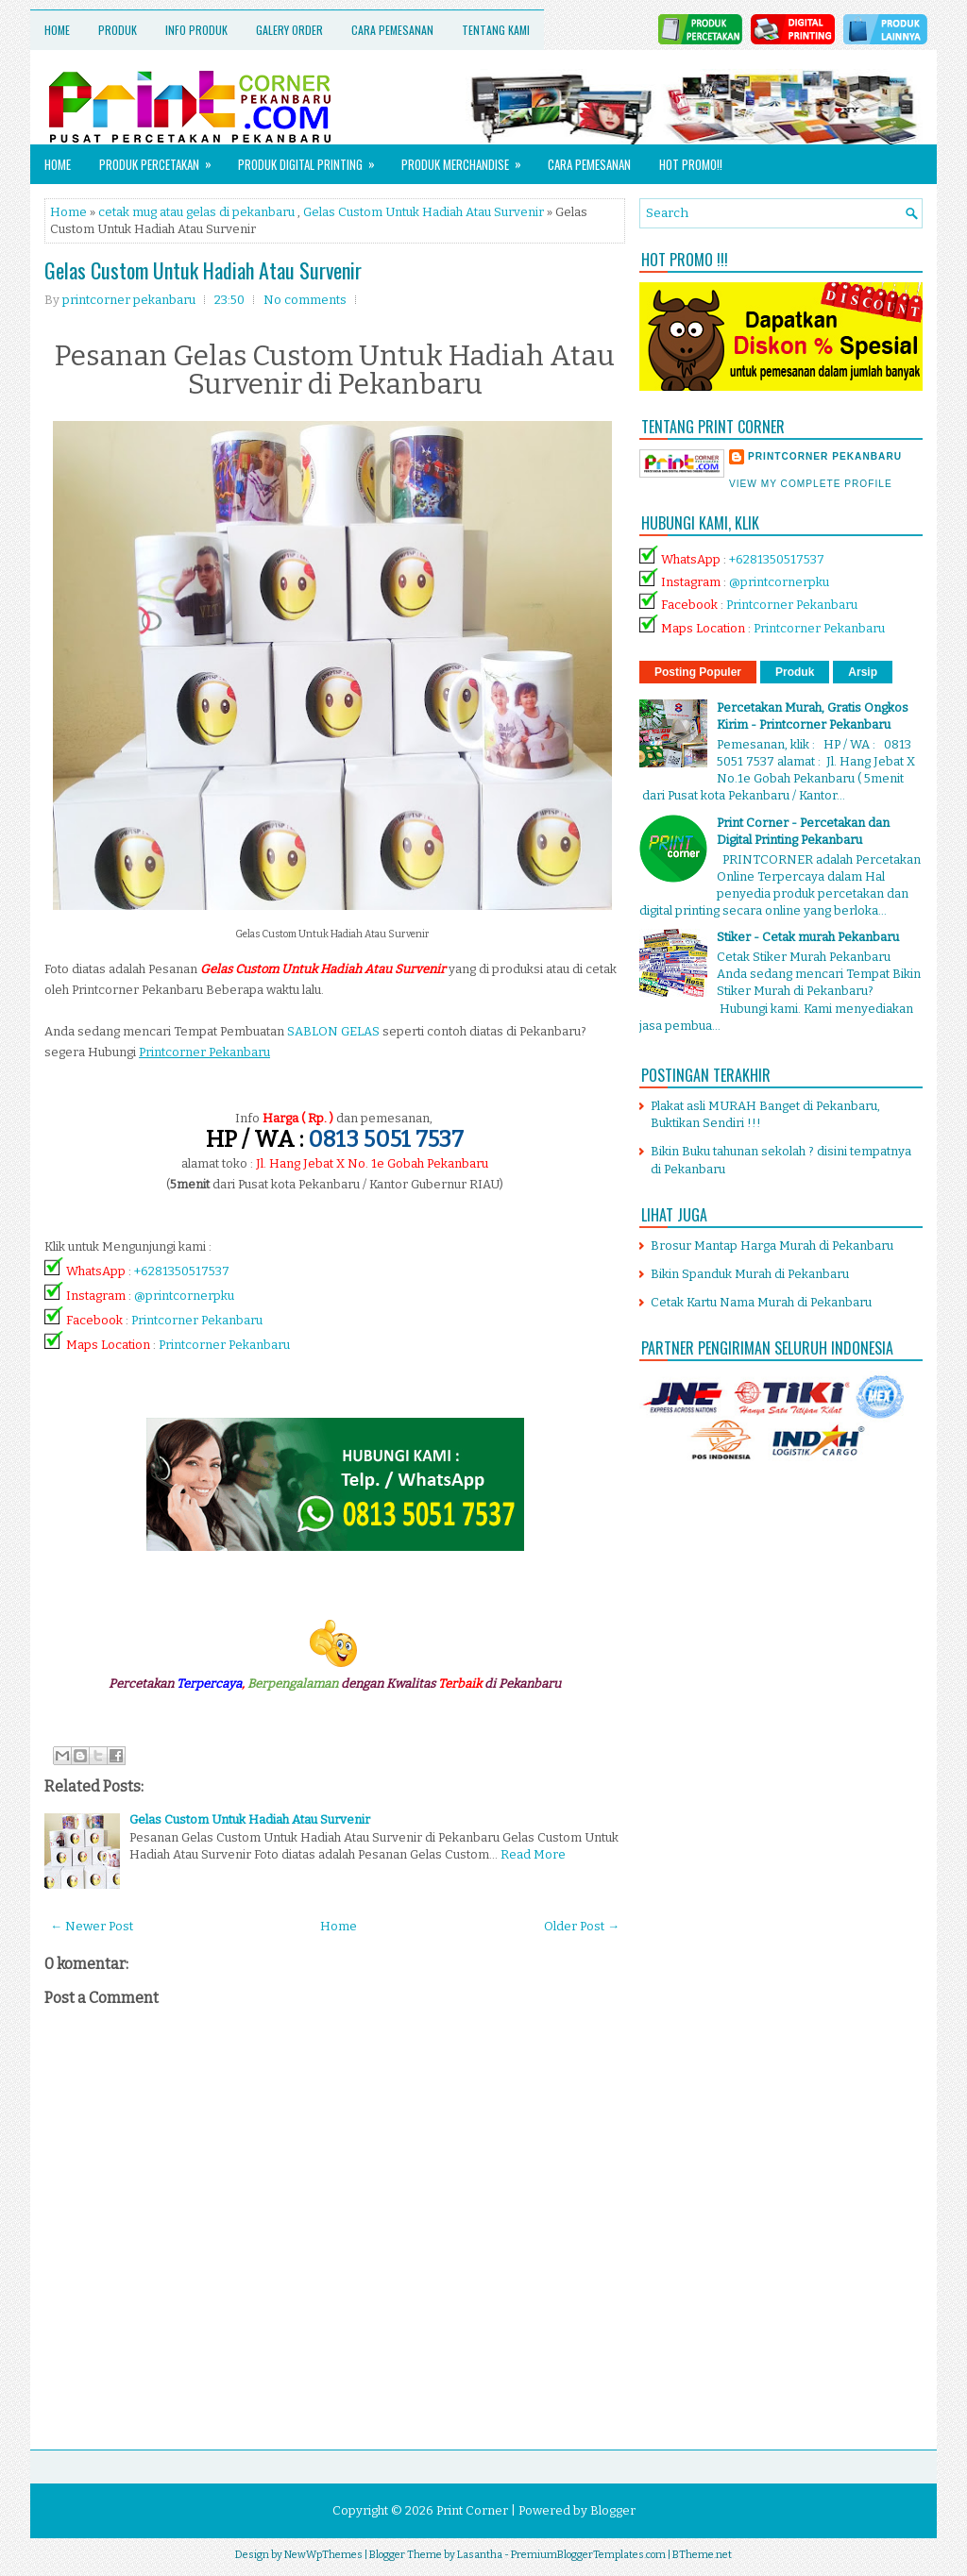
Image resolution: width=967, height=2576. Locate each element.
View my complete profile (810, 484)
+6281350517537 (181, 1271)
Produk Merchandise (467, 159)
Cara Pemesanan (392, 30)
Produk (117, 30)
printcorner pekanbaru (825, 456)
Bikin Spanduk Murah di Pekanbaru (750, 1274)
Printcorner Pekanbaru (197, 1320)
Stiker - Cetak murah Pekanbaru (808, 937)
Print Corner (472, 2510)
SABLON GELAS (333, 1031)
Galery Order (289, 30)
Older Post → (581, 1926)
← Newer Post (91, 1926)
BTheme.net (702, 2555)
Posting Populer (697, 672)
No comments (305, 300)
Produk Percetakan (161, 159)
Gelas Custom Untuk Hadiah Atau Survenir (423, 212)
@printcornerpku (184, 1295)
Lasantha (479, 2555)
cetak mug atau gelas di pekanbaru (196, 212)
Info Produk (196, 30)
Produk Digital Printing (312, 159)
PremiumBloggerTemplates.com (588, 2555)
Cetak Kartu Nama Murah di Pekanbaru (761, 1302)
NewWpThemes (323, 2555)
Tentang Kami (496, 30)
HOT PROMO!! (690, 164)
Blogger (613, 2510)
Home (57, 30)
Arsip (862, 672)
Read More (533, 1854)
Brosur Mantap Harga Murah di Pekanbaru (772, 1245)
